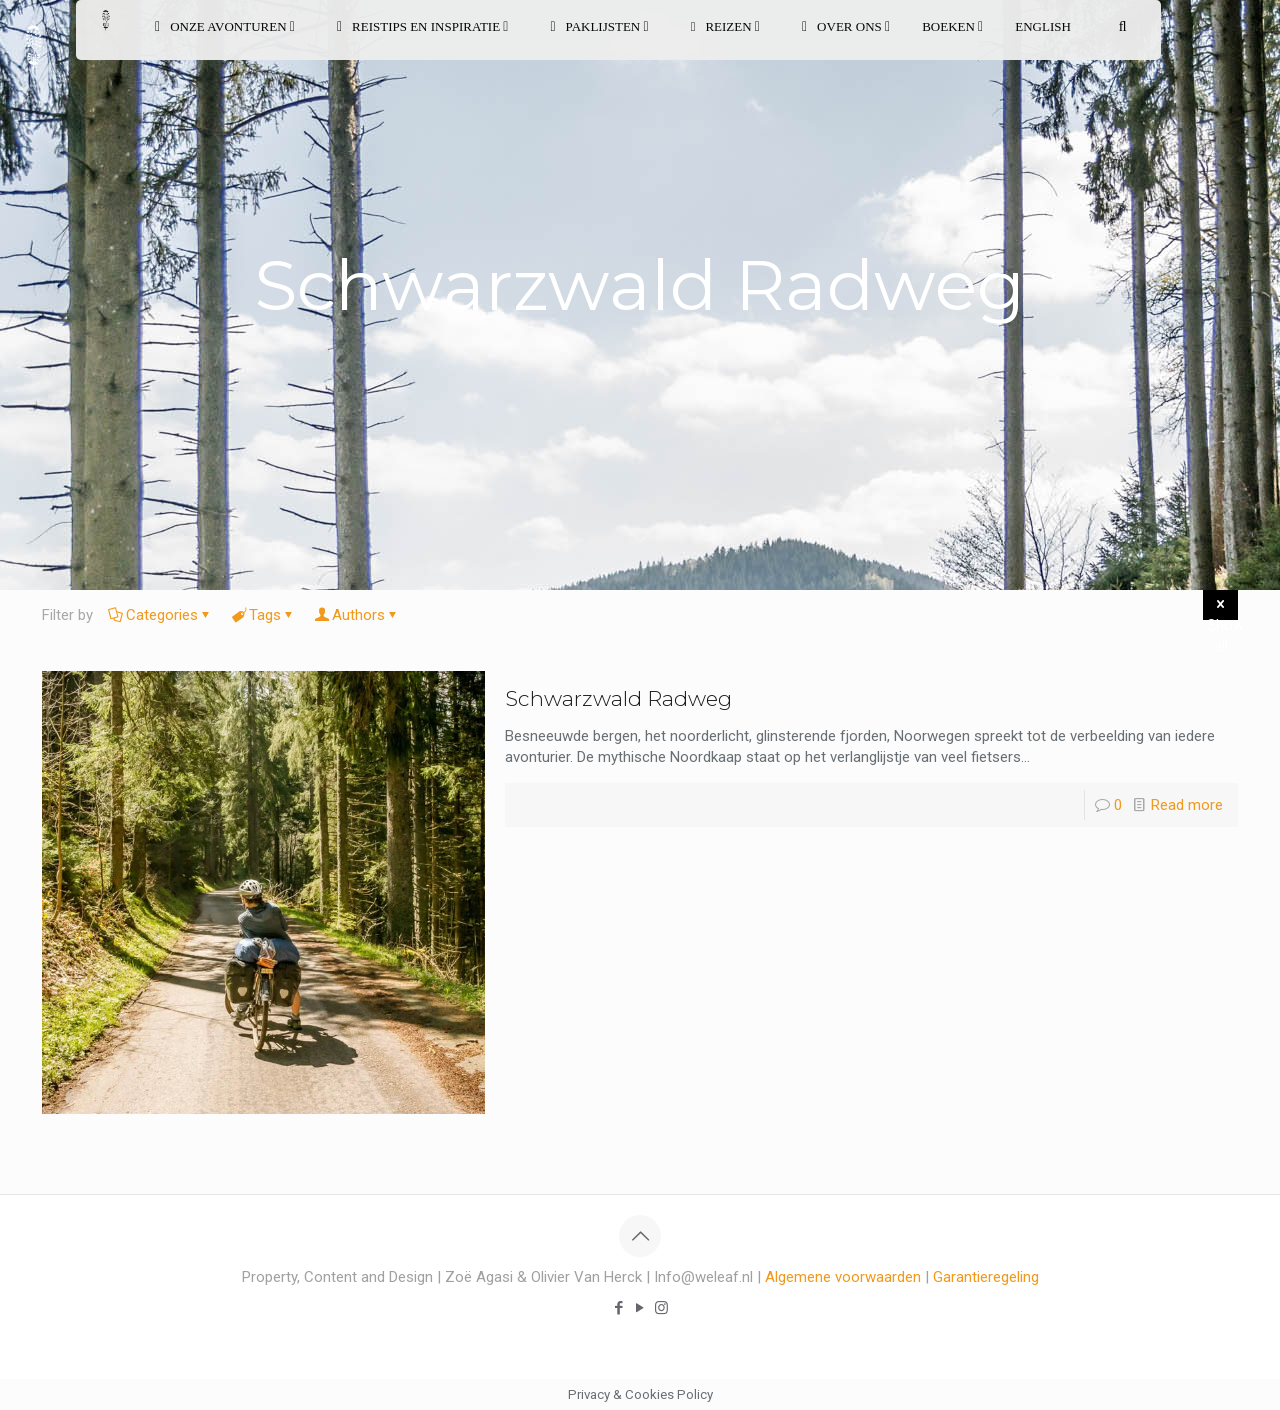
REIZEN (725, 26)
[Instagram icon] (661, 1308)
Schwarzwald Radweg (618, 698)
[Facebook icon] (619, 1308)
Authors (357, 615)
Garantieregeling (986, 1277)
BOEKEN (952, 26)
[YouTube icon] (640, 1308)
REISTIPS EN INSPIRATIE (423, 26)
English (1043, 26)
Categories (160, 615)
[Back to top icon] (640, 1236)
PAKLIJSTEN (599, 26)
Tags (263, 615)
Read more (1187, 805)
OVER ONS (846, 26)
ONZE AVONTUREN (225, 26)
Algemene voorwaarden (843, 1277)
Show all (1222, 607)
